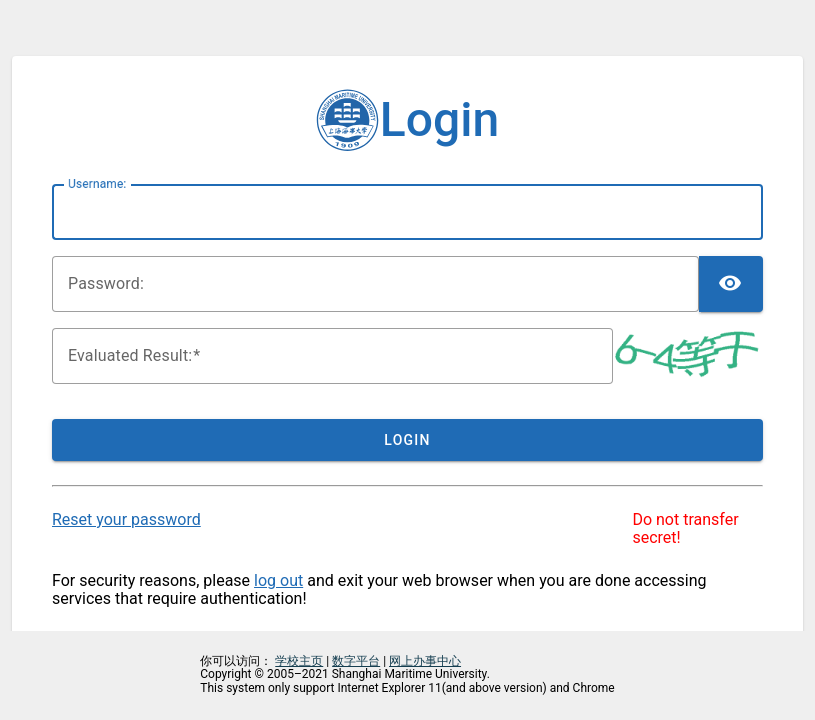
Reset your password (126, 519)
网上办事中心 (425, 661)
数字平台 (356, 661)
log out (278, 580)
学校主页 (299, 661)
